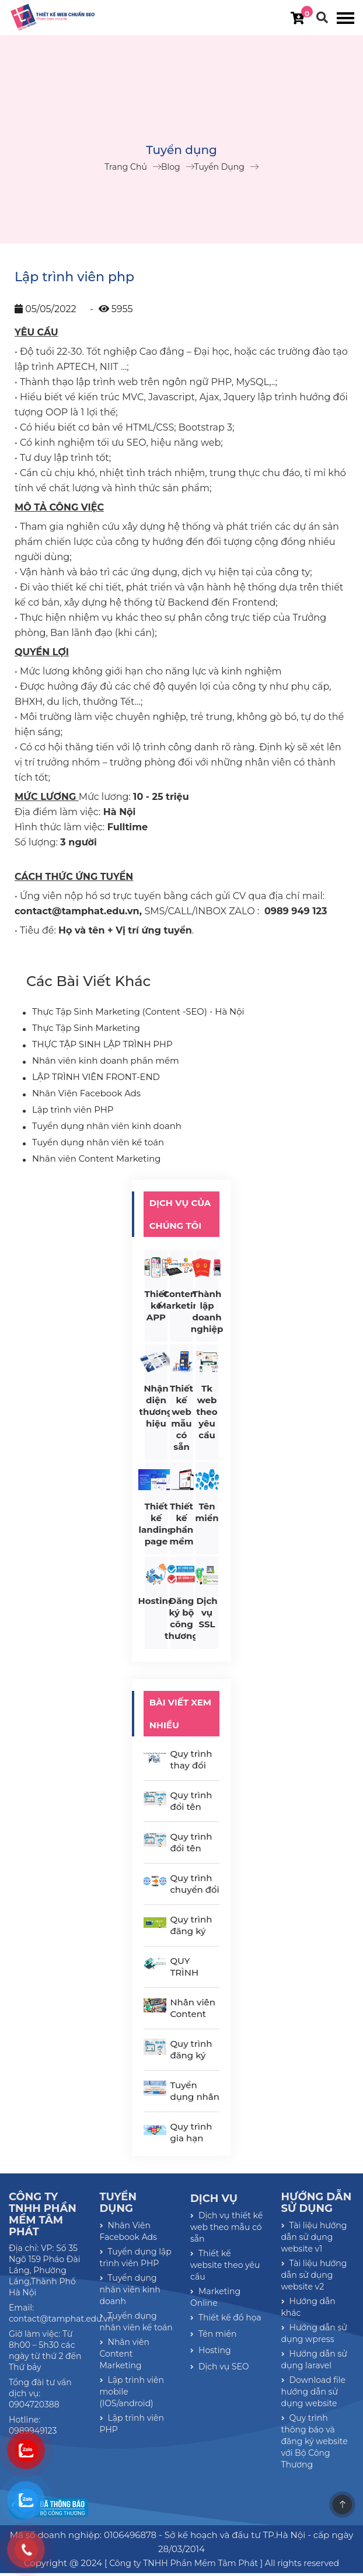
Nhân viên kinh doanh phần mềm (101, 1063)
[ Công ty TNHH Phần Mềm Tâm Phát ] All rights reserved (222, 2565)
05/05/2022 (45, 310)
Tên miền (213, 2337)
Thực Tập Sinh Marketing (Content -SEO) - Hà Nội (132, 1014)
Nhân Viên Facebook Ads (83, 1096)
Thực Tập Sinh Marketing (83, 1031)
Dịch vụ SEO (219, 2369)
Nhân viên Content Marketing (92, 1161)
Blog (170, 168)
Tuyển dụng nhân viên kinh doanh (102, 1129)
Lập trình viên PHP (70, 1112)
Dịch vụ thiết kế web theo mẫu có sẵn (226, 2230)
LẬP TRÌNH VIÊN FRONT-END (92, 1080)
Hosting (210, 2353)
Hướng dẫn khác (308, 2310)
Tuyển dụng (219, 168)
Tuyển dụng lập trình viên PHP (136, 2260)
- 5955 (110, 310)
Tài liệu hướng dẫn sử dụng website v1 (314, 2240)
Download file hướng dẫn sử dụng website (313, 2394)
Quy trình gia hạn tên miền (191, 2141)
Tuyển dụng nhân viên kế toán (94, 1145)
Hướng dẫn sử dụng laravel (314, 2362)
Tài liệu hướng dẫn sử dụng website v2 (314, 2278)
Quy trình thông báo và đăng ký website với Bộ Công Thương (314, 2444)
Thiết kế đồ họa (225, 2320)
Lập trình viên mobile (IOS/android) (132, 2394)
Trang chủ (125, 168)
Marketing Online (215, 2300)
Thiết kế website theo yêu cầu (225, 2268)
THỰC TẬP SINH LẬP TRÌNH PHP (98, 1047)
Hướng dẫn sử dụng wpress (314, 2336)
